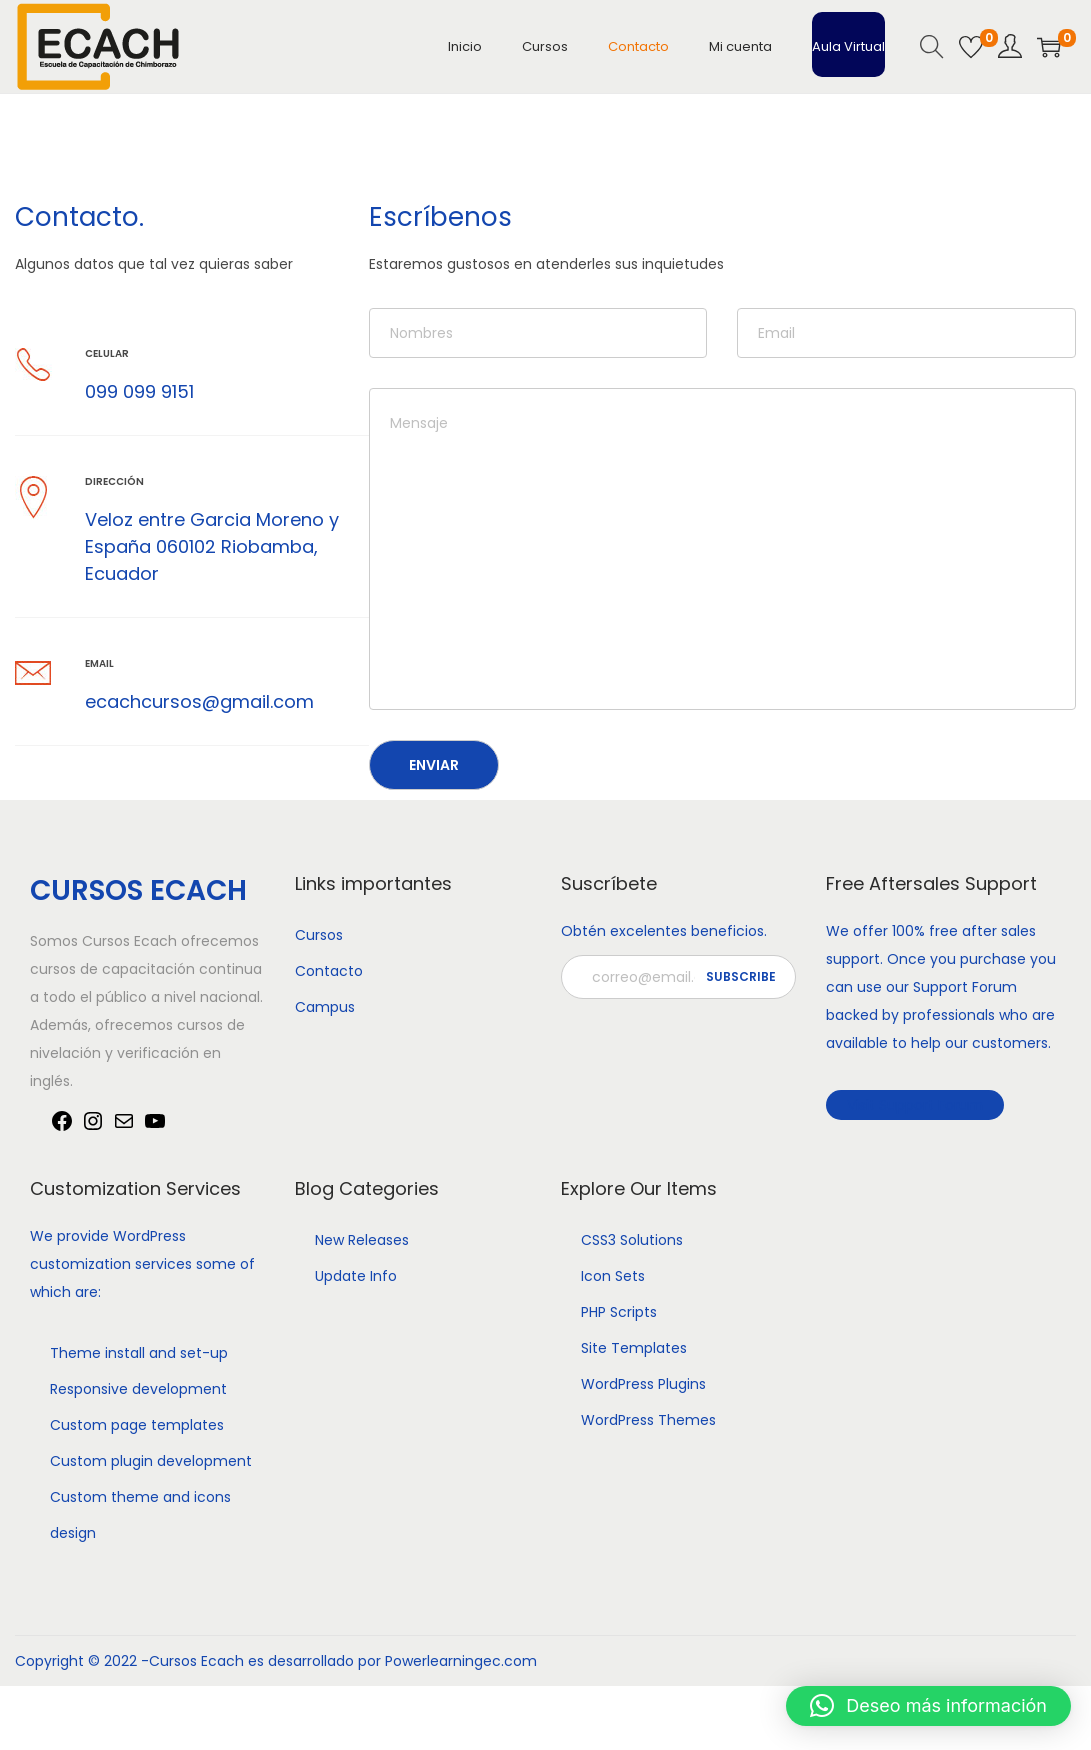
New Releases (362, 1240)
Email (99, 663)
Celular (107, 353)
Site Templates (634, 1348)
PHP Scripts (619, 1312)
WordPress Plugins (643, 1384)
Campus (325, 1007)
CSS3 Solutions (632, 1240)
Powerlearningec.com (461, 1661)
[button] (928, 1706)
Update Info (356, 1276)
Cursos (319, 935)
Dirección (114, 481)
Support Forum (965, 987)
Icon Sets (613, 1276)
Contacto (329, 971)
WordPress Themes (648, 1420)
